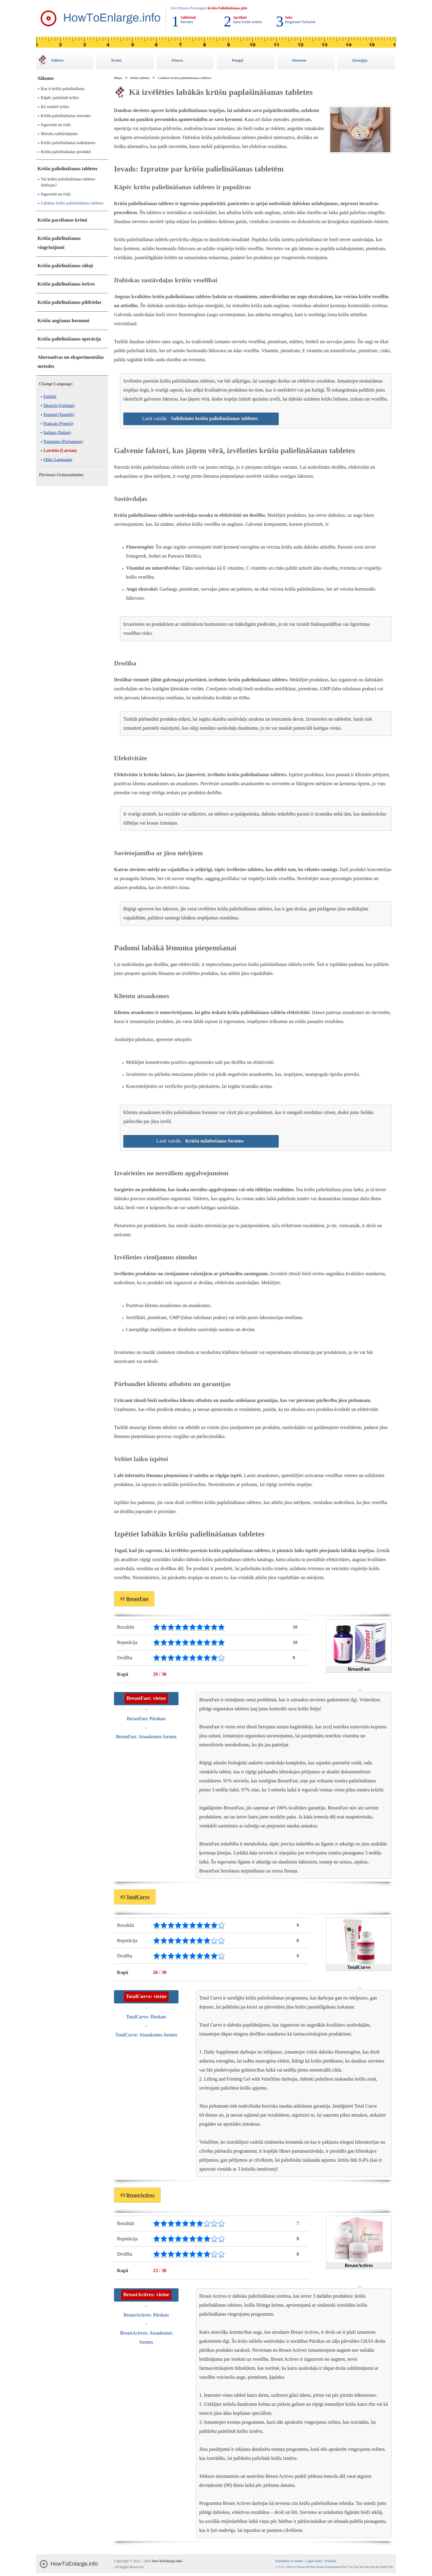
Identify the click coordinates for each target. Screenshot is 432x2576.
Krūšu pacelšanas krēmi (62, 219)
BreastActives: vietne (146, 2294)
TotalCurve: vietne (146, 1996)
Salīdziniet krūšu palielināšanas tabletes (214, 418)
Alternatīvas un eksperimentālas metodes (71, 362)
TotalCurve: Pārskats (146, 2016)
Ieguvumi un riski (56, 125)
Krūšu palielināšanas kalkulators (68, 143)
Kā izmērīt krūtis (55, 106)
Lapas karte (314, 2561)
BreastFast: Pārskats (146, 1718)
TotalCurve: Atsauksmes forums (146, 2034)
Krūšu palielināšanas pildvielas (69, 302)
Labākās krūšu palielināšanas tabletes (72, 203)
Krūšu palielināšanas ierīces (66, 283)
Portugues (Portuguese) (63, 441)
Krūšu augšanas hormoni (63, 320)
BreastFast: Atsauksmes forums (146, 1736)
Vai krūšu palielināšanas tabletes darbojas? (68, 182)
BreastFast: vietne (146, 1698)
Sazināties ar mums (289, 2561)
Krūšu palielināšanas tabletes (68, 168)
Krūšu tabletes (139, 78)
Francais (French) (58, 423)
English (50, 396)
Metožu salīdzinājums (59, 134)
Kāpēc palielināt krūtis (60, 97)
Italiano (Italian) (57, 432)
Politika (330, 2561)
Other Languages (58, 459)
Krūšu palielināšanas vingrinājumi (59, 243)
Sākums (46, 78)
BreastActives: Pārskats (146, 2314)
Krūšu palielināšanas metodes (66, 116)
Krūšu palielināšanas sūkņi (65, 265)
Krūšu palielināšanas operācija (69, 338)
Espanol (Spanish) (59, 414)
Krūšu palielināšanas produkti (66, 152)
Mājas (118, 78)
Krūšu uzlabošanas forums (214, 1141)
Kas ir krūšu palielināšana (62, 88)
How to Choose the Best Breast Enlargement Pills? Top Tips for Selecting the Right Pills (340, 2566)
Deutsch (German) (59, 405)
